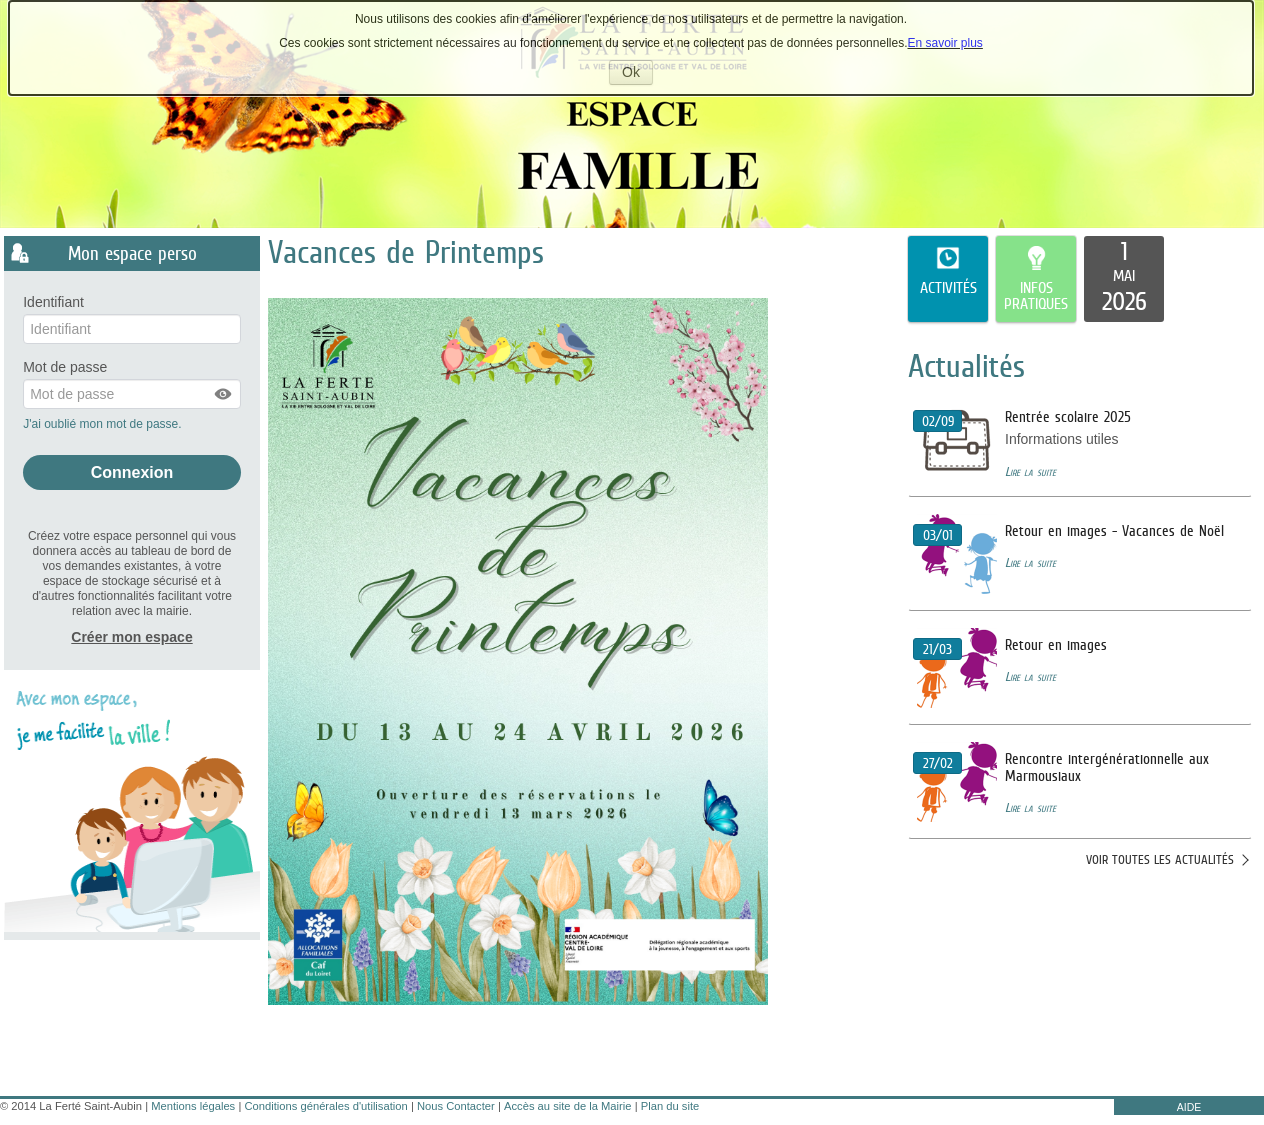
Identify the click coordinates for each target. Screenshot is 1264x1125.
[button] (224, 394)
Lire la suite (1030, 471)
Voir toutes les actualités (1160, 859)
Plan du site (670, 1106)
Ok (637, 74)
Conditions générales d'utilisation (326, 1106)
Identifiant (53, 302)
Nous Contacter (456, 1106)
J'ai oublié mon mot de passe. (104, 424)
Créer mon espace (131, 637)
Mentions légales (193, 1106)
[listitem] (1124, 279)
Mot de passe (65, 367)
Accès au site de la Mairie (567, 1106)
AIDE (1189, 1107)
